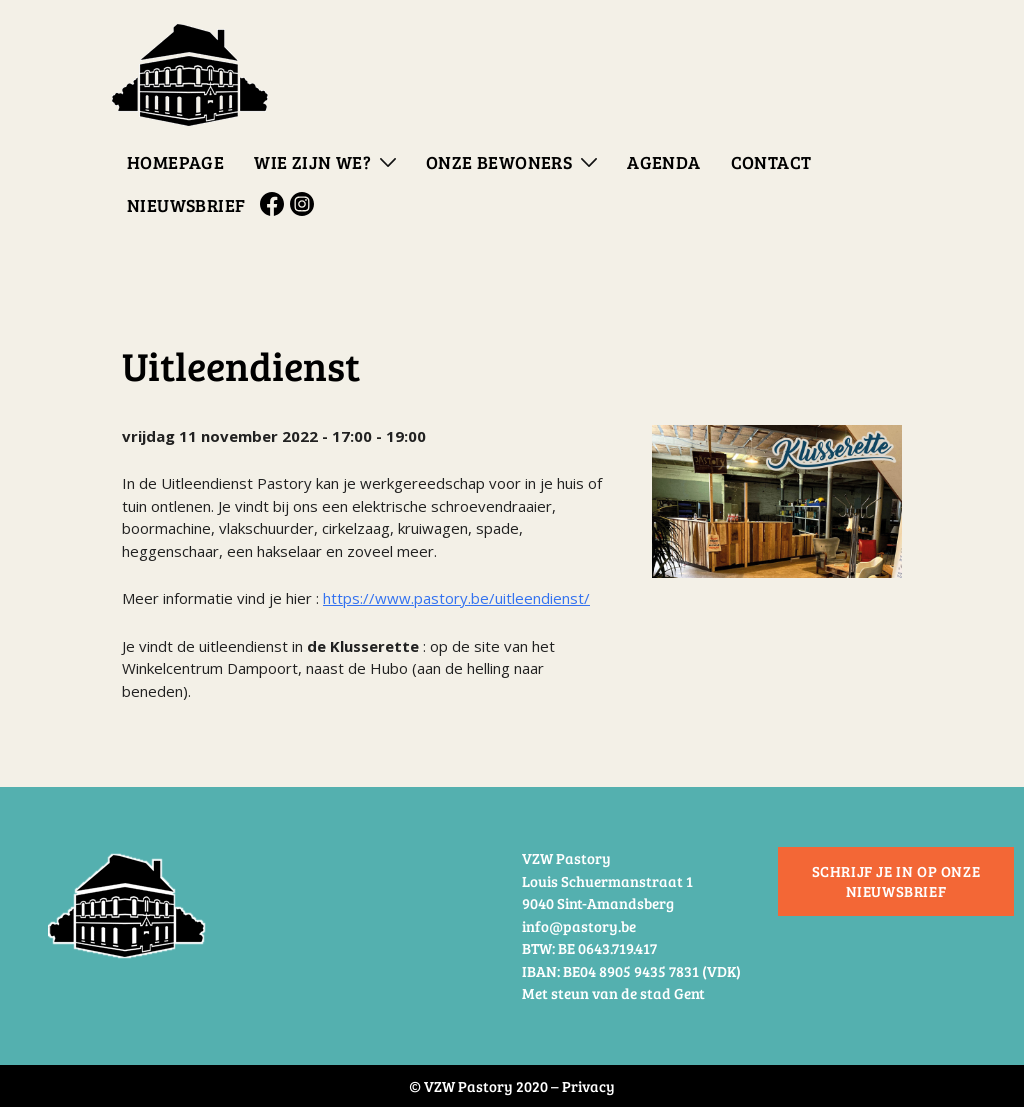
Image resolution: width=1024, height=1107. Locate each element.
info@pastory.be (579, 926)
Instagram (305, 204)
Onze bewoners (499, 162)
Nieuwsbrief (186, 205)
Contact (771, 162)
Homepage (175, 162)
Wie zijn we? (312, 162)
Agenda (663, 162)
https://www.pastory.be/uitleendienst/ (456, 598)
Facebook (275, 204)
